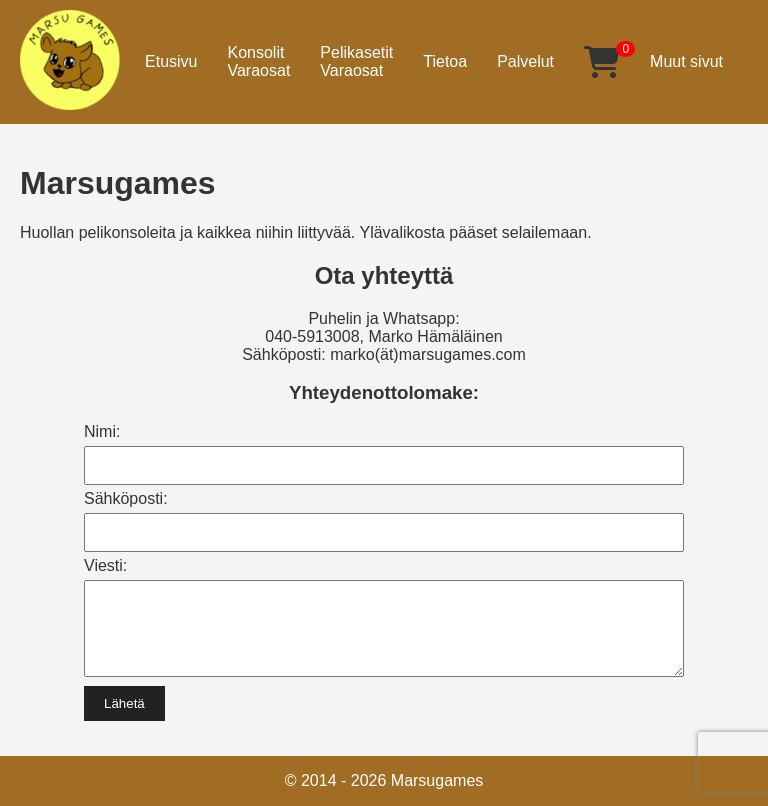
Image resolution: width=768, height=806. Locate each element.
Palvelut (525, 61)
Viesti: (105, 565)
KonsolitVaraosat (258, 61)
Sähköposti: (126, 498)
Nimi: (102, 431)
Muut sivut (686, 61)
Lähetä (124, 718)
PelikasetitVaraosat (356, 61)
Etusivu (171, 61)
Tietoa (445, 61)
